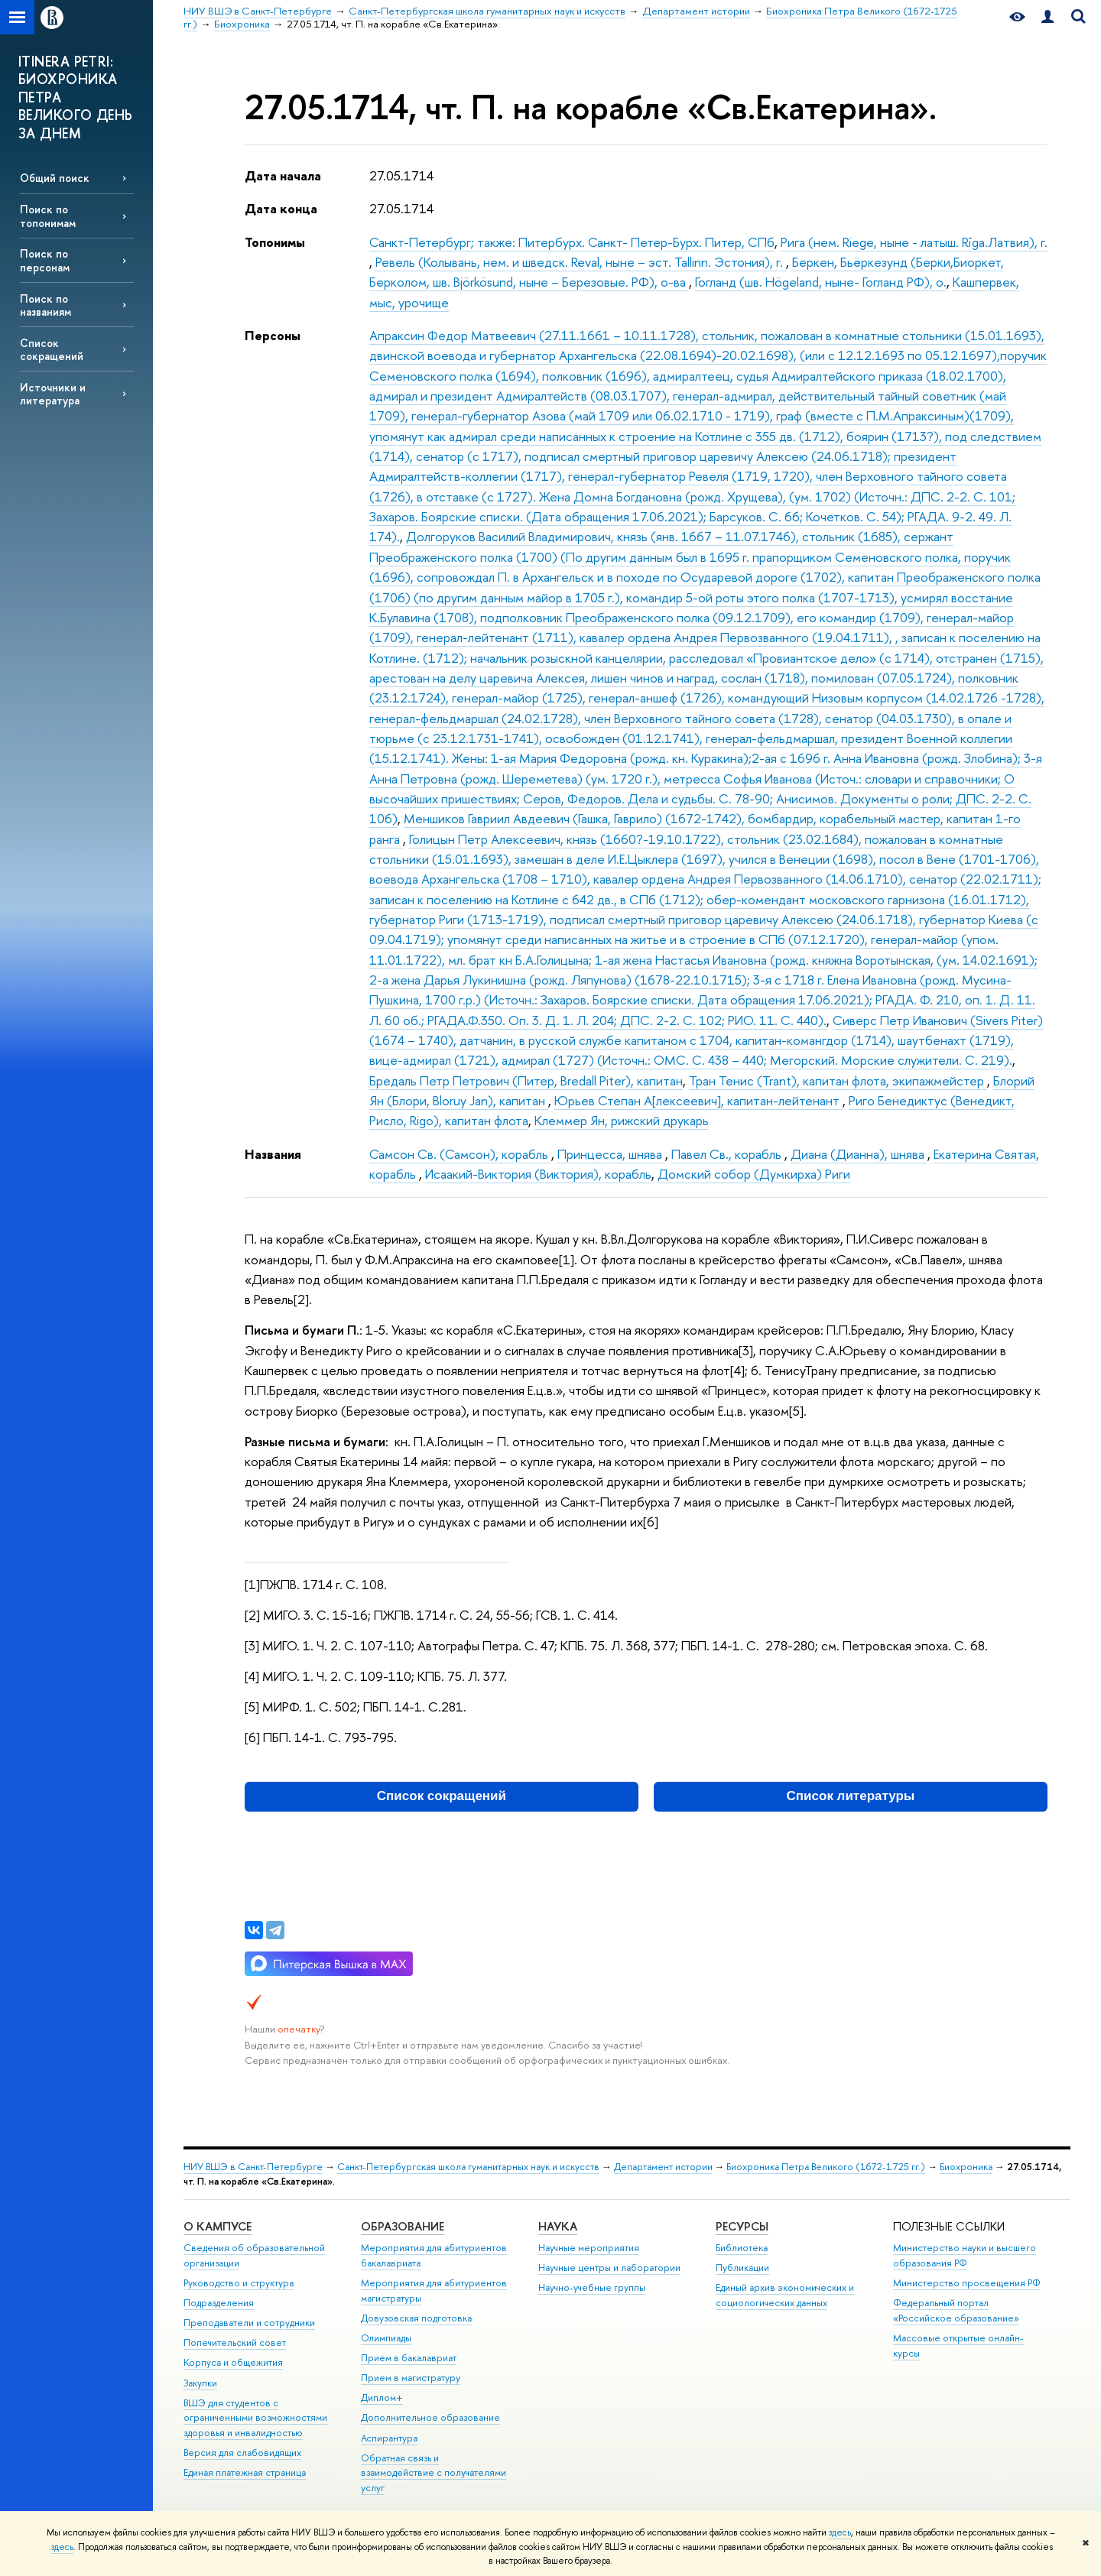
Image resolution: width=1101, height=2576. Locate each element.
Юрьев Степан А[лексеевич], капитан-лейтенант (698, 1100)
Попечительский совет (235, 2342)
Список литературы (851, 1796)
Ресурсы (742, 2226)
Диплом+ (382, 2397)
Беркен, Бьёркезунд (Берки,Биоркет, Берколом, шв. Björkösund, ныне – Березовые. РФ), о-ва (686, 271)
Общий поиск (54, 177)
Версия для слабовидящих (242, 2452)
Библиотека (742, 2247)
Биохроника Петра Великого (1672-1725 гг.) (825, 2166)
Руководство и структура (239, 2282)
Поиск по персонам (45, 260)
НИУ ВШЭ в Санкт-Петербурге (253, 2166)
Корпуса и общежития (233, 2362)
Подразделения (219, 2302)
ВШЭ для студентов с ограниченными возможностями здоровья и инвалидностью (255, 2418)
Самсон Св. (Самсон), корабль (460, 1154)
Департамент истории (663, 2166)
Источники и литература (53, 393)
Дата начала (283, 175)
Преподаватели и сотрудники (249, 2322)
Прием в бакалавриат (408, 2357)
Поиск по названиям (45, 305)
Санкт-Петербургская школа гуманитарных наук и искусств (468, 2166)
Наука (557, 2226)
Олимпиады (386, 2337)
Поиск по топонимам (48, 215)
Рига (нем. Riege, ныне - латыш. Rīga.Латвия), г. (914, 242)
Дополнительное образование (430, 2417)
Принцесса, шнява (611, 1154)
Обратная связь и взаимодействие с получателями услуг (433, 2473)
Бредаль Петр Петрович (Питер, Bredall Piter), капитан (526, 1080)
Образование (402, 2226)
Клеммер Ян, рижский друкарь (621, 1120)
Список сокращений (51, 349)
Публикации (742, 2267)
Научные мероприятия (588, 2247)
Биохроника (966, 2166)
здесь (840, 2532)
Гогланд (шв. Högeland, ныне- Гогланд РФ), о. (821, 281)
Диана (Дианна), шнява (859, 1154)
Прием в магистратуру (410, 2377)
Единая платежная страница (245, 2472)
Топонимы (275, 242)
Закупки (200, 2382)
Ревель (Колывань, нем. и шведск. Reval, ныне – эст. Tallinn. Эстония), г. (580, 262)
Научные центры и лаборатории (609, 2267)
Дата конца (281, 208)
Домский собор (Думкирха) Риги (754, 1174)
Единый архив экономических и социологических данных (785, 2295)
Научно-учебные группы (591, 2287)
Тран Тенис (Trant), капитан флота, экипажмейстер (838, 1080)
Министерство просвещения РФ (967, 2282)
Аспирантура (389, 2438)
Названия (273, 1154)
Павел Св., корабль (727, 1154)
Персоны (272, 335)
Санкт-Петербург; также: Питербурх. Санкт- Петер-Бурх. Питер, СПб (572, 242)
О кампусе (218, 2226)
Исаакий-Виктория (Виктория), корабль (538, 1174)
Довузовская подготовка (416, 2318)
